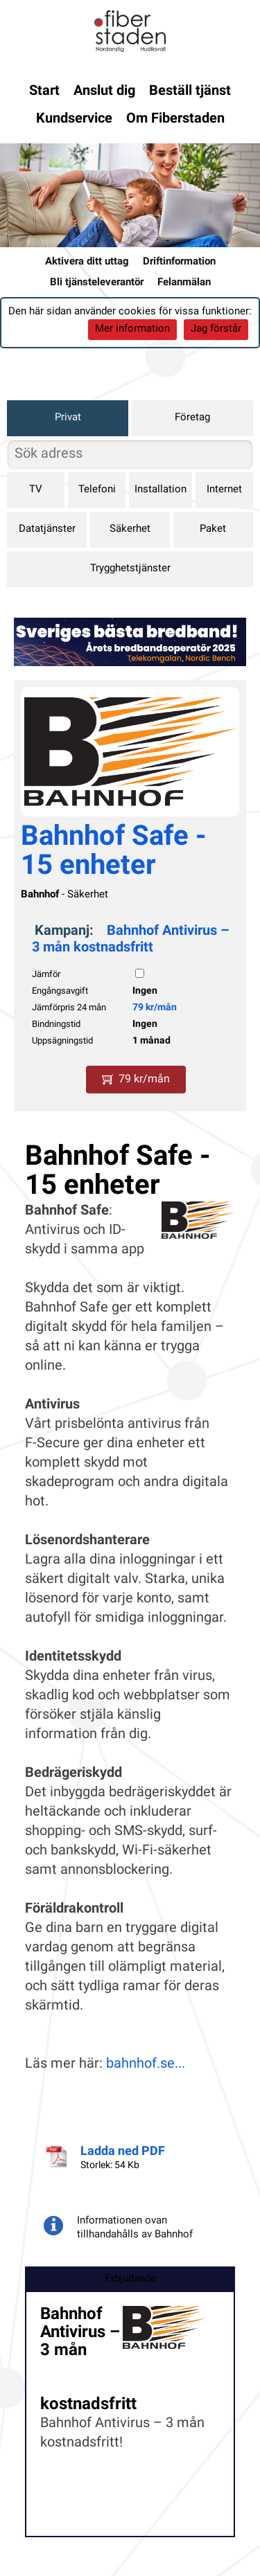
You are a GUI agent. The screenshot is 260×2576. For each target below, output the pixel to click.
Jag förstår (216, 329)
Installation (161, 490)
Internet (224, 490)
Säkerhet (130, 529)
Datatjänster (47, 529)
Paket (213, 529)
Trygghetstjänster (130, 569)
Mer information (132, 329)
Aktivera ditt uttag (87, 262)
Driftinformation (179, 262)
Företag (192, 418)
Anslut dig (104, 91)
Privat (68, 418)
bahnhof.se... (145, 2064)
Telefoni (97, 490)
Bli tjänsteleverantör (97, 283)
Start (44, 91)
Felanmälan (184, 283)
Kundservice (74, 119)
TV (35, 490)
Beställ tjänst (190, 91)
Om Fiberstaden (175, 119)
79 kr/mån (154, 1008)
